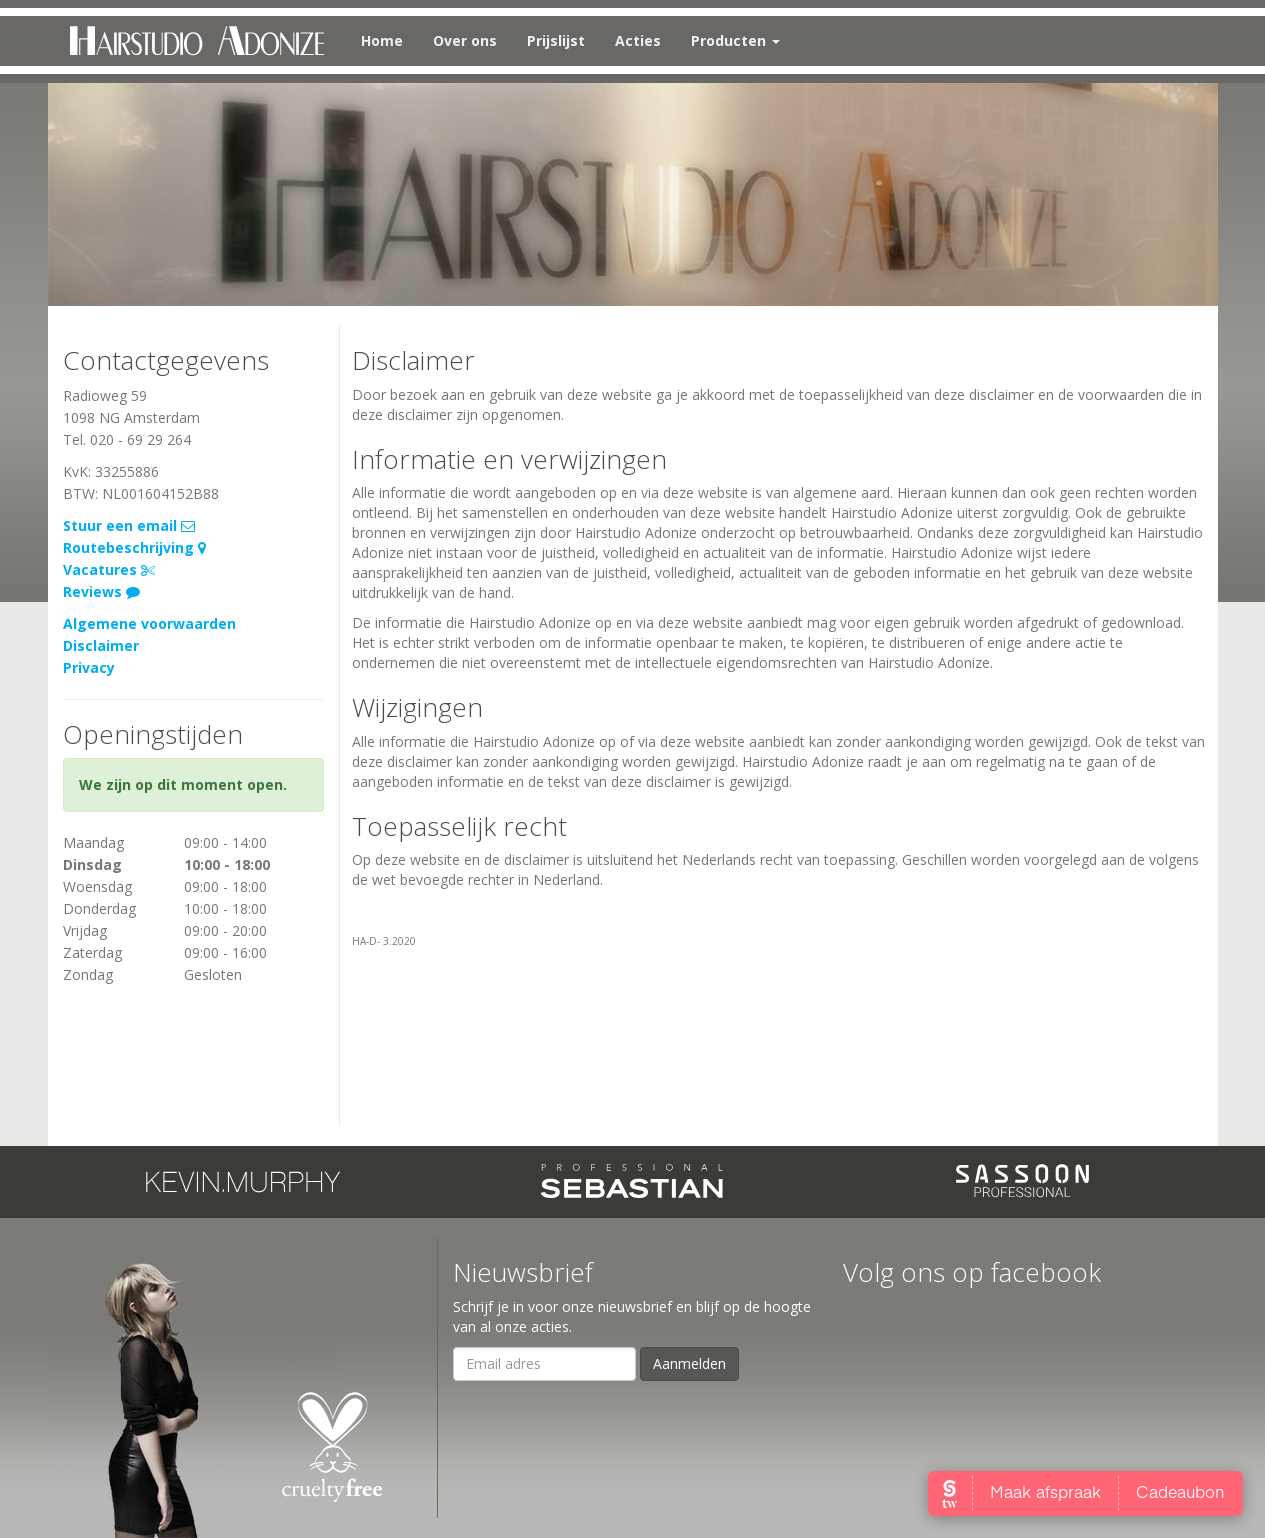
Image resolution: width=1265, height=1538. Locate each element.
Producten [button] (735, 40)
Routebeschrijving (134, 547)
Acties (638, 40)
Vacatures (109, 569)
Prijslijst (556, 40)
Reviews (101, 591)
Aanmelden (689, 1363)
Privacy (89, 667)
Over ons (465, 40)
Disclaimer (101, 645)
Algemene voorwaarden (149, 623)
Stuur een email (129, 525)
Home (382, 40)
